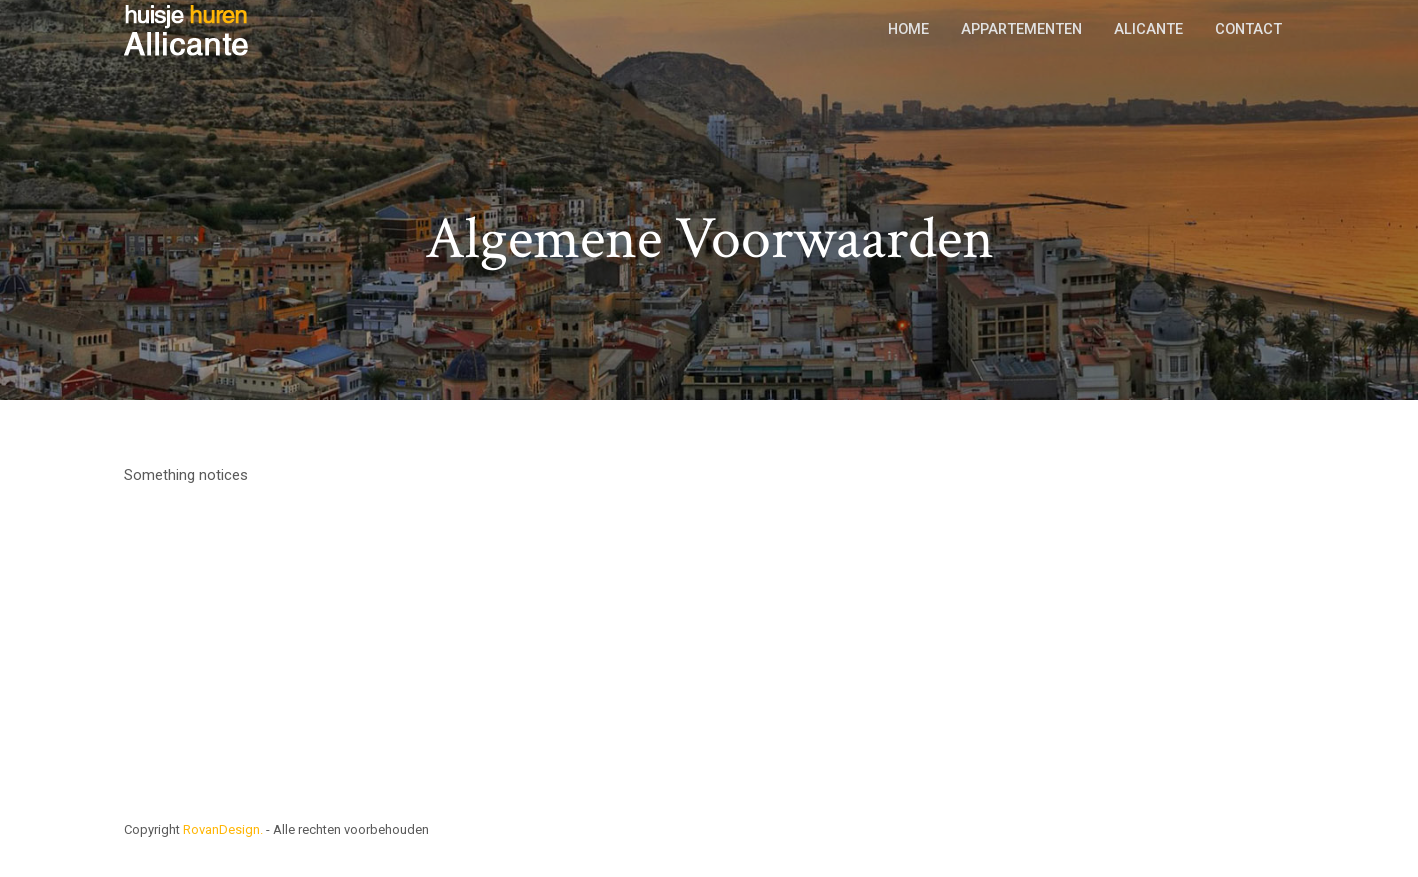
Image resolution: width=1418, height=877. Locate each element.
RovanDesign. (223, 829)
